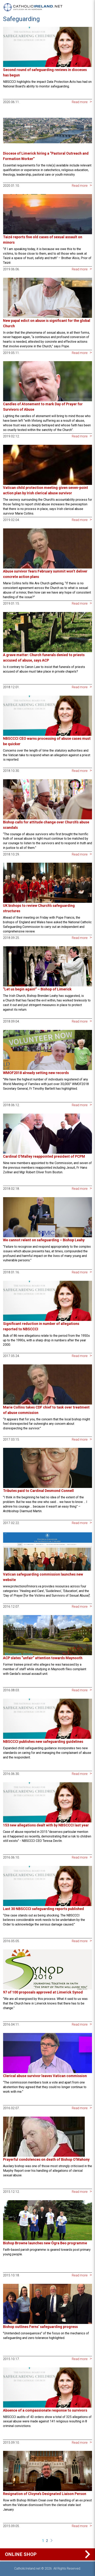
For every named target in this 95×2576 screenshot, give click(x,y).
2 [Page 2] (47, 2541)
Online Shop (48, 2554)
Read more (80, 102)
